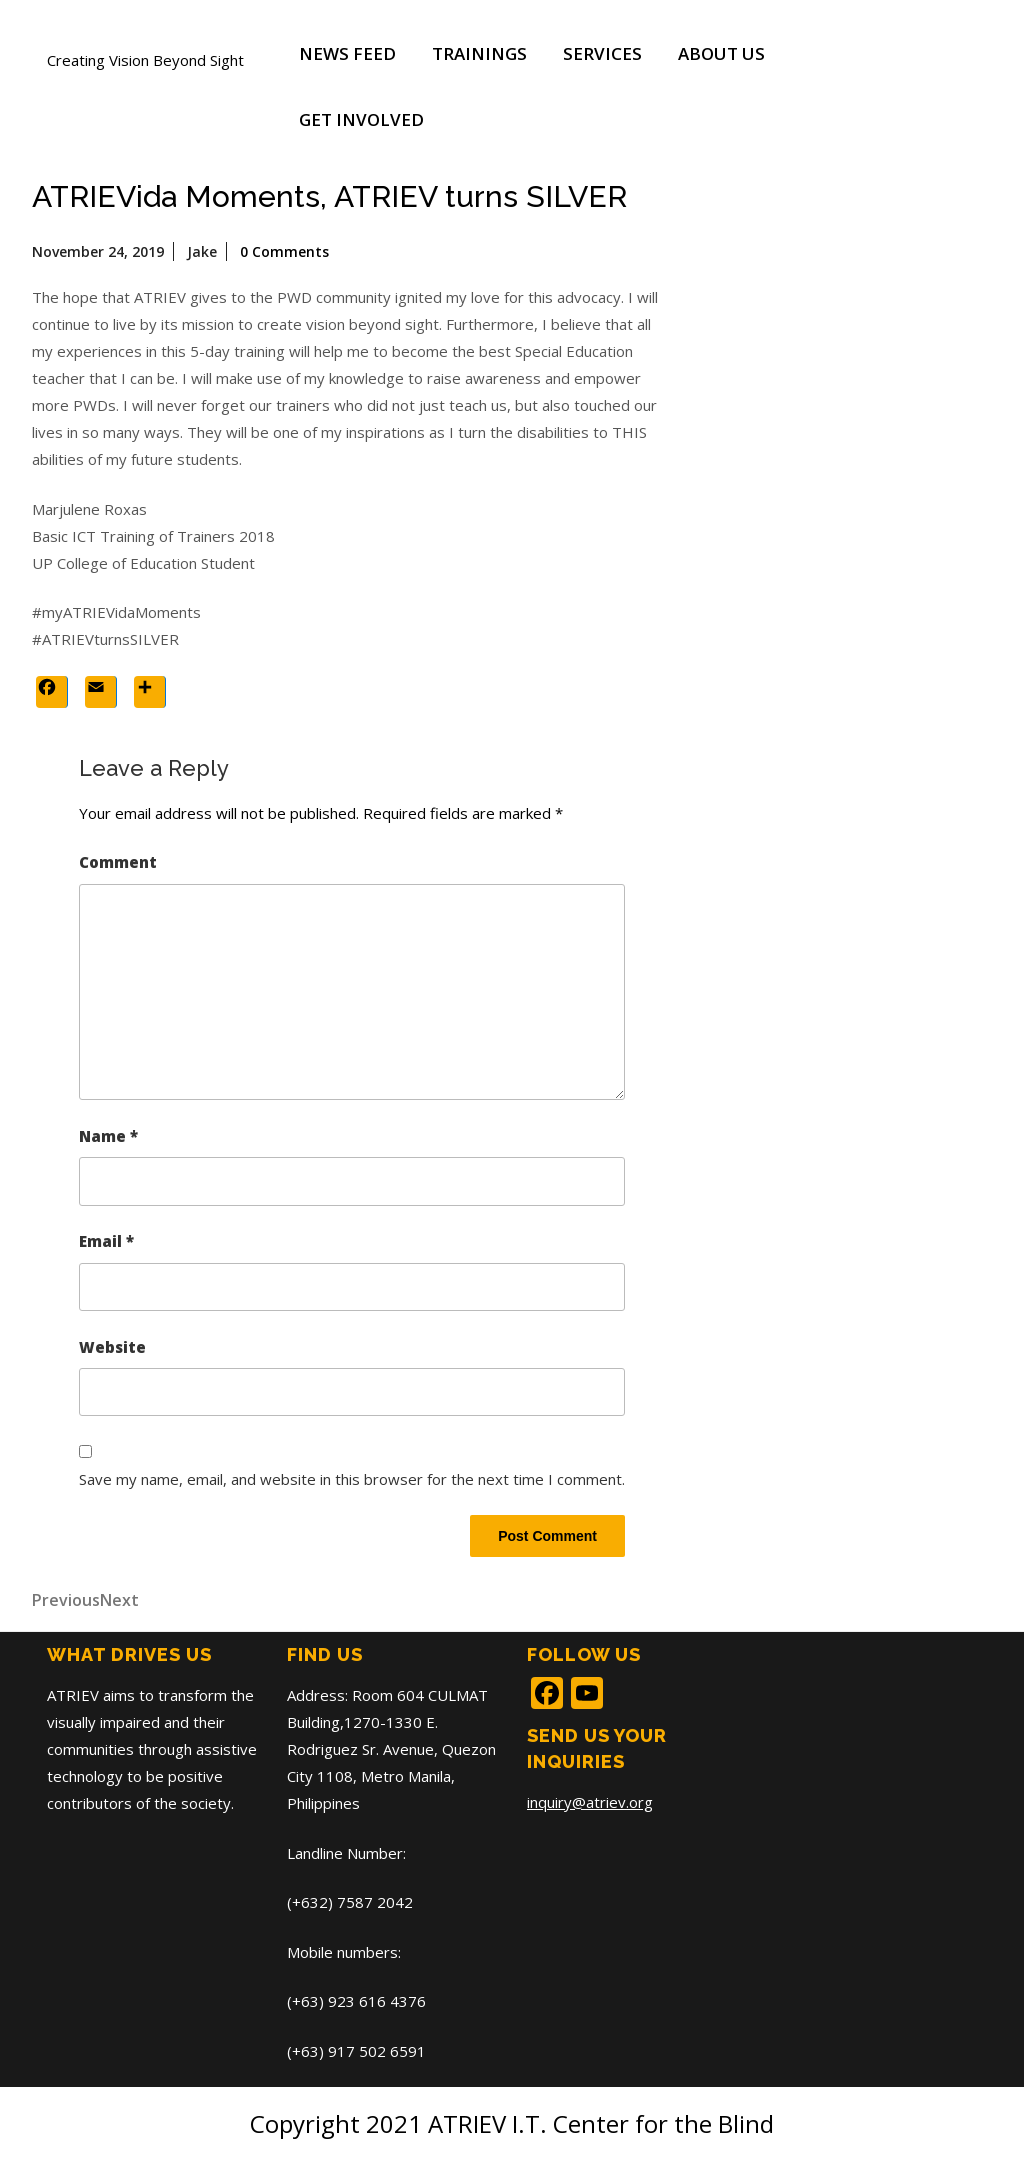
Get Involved (361, 119)
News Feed (347, 53)
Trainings (479, 53)
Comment (118, 862)
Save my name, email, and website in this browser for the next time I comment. (352, 1479)
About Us (721, 53)
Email (106, 1241)
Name (108, 1136)
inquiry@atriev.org (590, 1802)
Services (602, 53)
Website (112, 1347)
